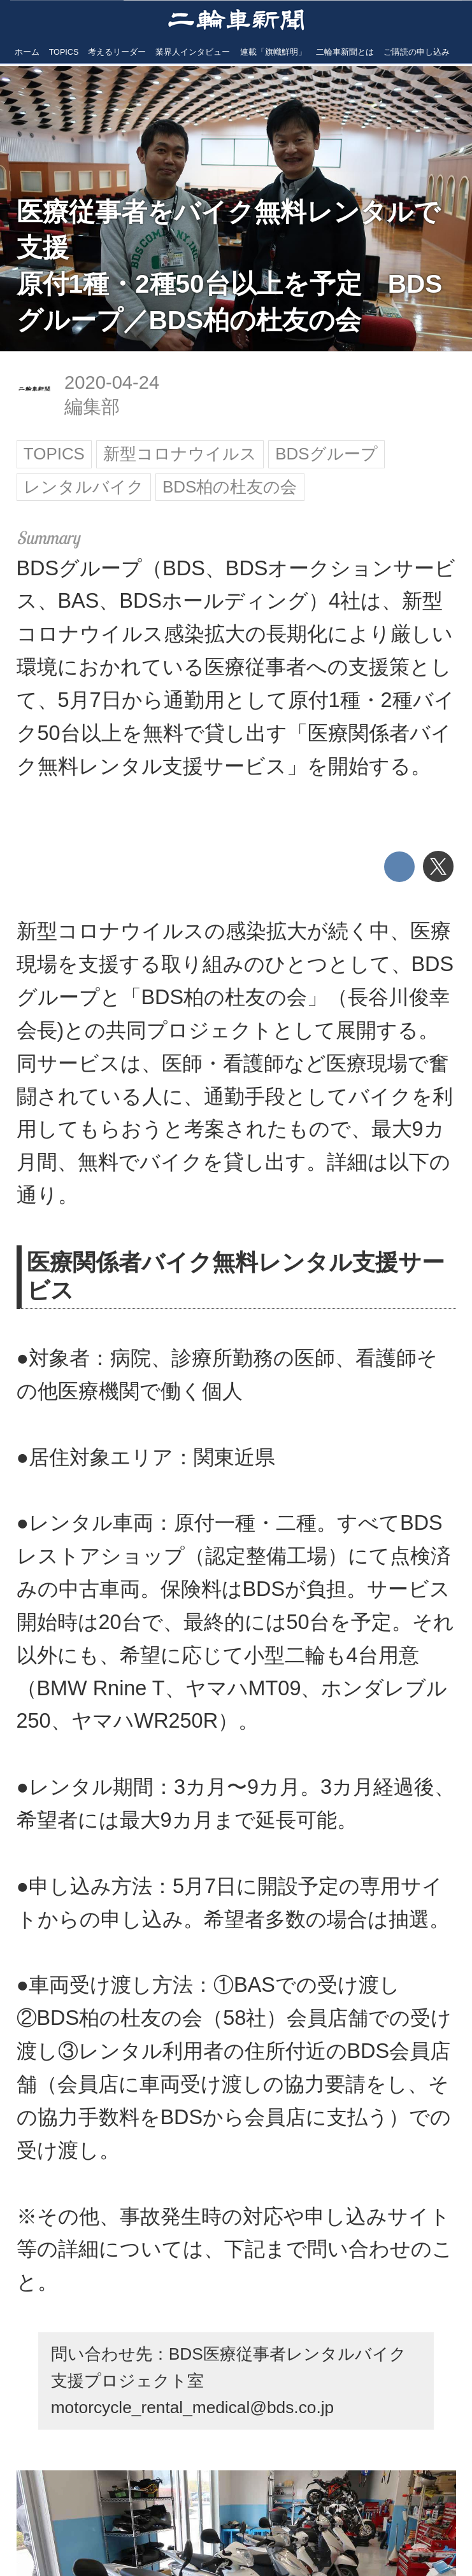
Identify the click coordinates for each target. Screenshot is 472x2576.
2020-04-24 (111, 382)
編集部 (92, 406)
